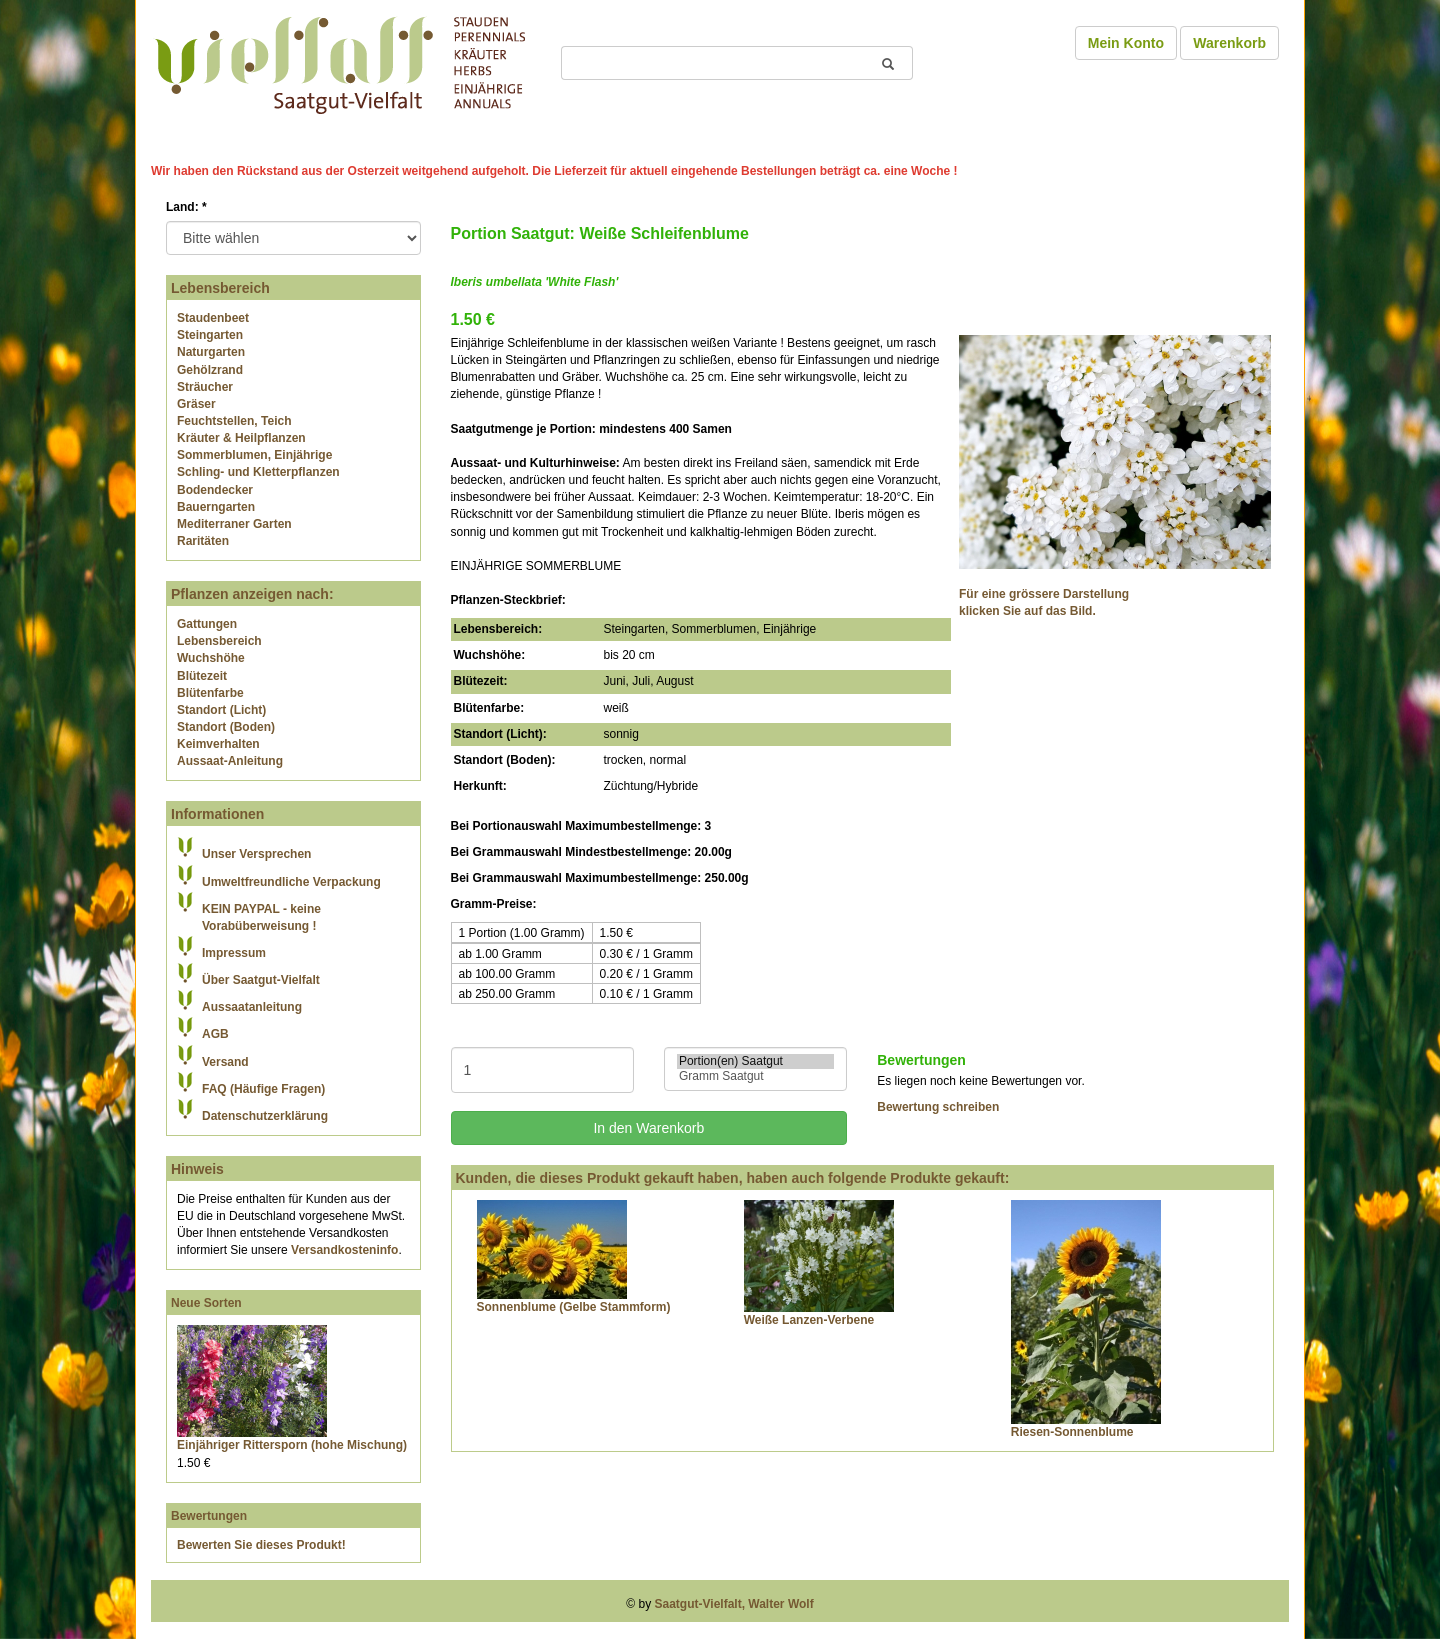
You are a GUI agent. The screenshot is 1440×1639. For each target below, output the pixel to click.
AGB (215, 1034)
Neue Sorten (206, 1303)
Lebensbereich (219, 641)
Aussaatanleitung (252, 1007)
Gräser (196, 404)
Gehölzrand (210, 370)
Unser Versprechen (256, 854)
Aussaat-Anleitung (230, 761)
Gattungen (207, 624)
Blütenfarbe (210, 693)
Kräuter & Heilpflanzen (241, 438)
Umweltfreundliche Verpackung (291, 882)
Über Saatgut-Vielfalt (261, 980)
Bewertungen (209, 1516)
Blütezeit (202, 676)
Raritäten (203, 541)
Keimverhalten (218, 744)
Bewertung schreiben (938, 1107)
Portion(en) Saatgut (755, 1061)
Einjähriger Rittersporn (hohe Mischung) (292, 1445)
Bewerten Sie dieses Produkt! (261, 1545)
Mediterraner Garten (234, 524)
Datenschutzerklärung (265, 1116)
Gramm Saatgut (755, 1076)
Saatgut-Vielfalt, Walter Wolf (734, 1604)
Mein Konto (1126, 43)
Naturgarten (211, 352)
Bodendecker (215, 490)
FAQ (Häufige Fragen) (263, 1089)
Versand (225, 1062)
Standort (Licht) (221, 710)
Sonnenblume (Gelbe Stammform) (574, 1307)
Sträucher (205, 387)
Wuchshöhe (211, 658)
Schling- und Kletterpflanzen (258, 472)
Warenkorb (1229, 43)
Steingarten (210, 335)
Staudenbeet (213, 318)
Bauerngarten (216, 507)
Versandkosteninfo (344, 1250)
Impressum (234, 953)
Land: (186, 207)
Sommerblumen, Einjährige (254, 455)
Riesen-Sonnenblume (1072, 1432)
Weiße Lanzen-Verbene (809, 1320)
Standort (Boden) (226, 727)
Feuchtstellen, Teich (234, 421)
